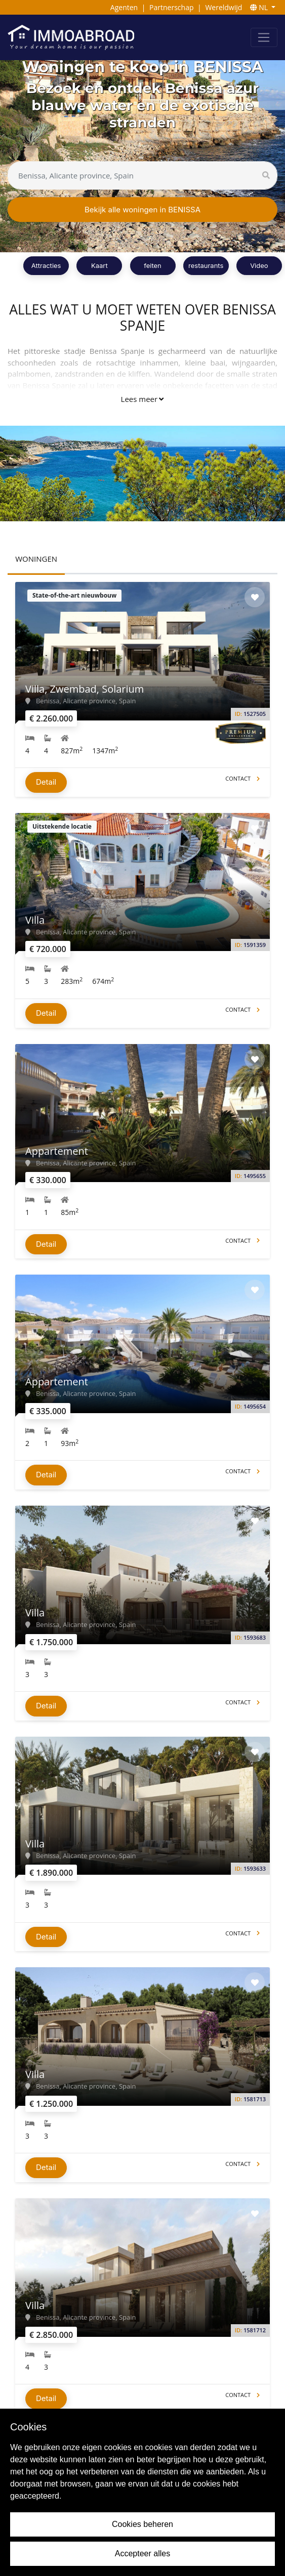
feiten (152, 265)
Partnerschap (171, 7)
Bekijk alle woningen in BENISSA (142, 209)
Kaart (99, 265)
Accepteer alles (142, 2553)
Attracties (46, 265)
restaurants (205, 265)
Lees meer (142, 399)
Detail (46, 782)
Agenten (124, 7)
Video (259, 265)
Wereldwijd (223, 7)
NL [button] (260, 7)
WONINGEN (36, 559)
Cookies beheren (142, 2524)
